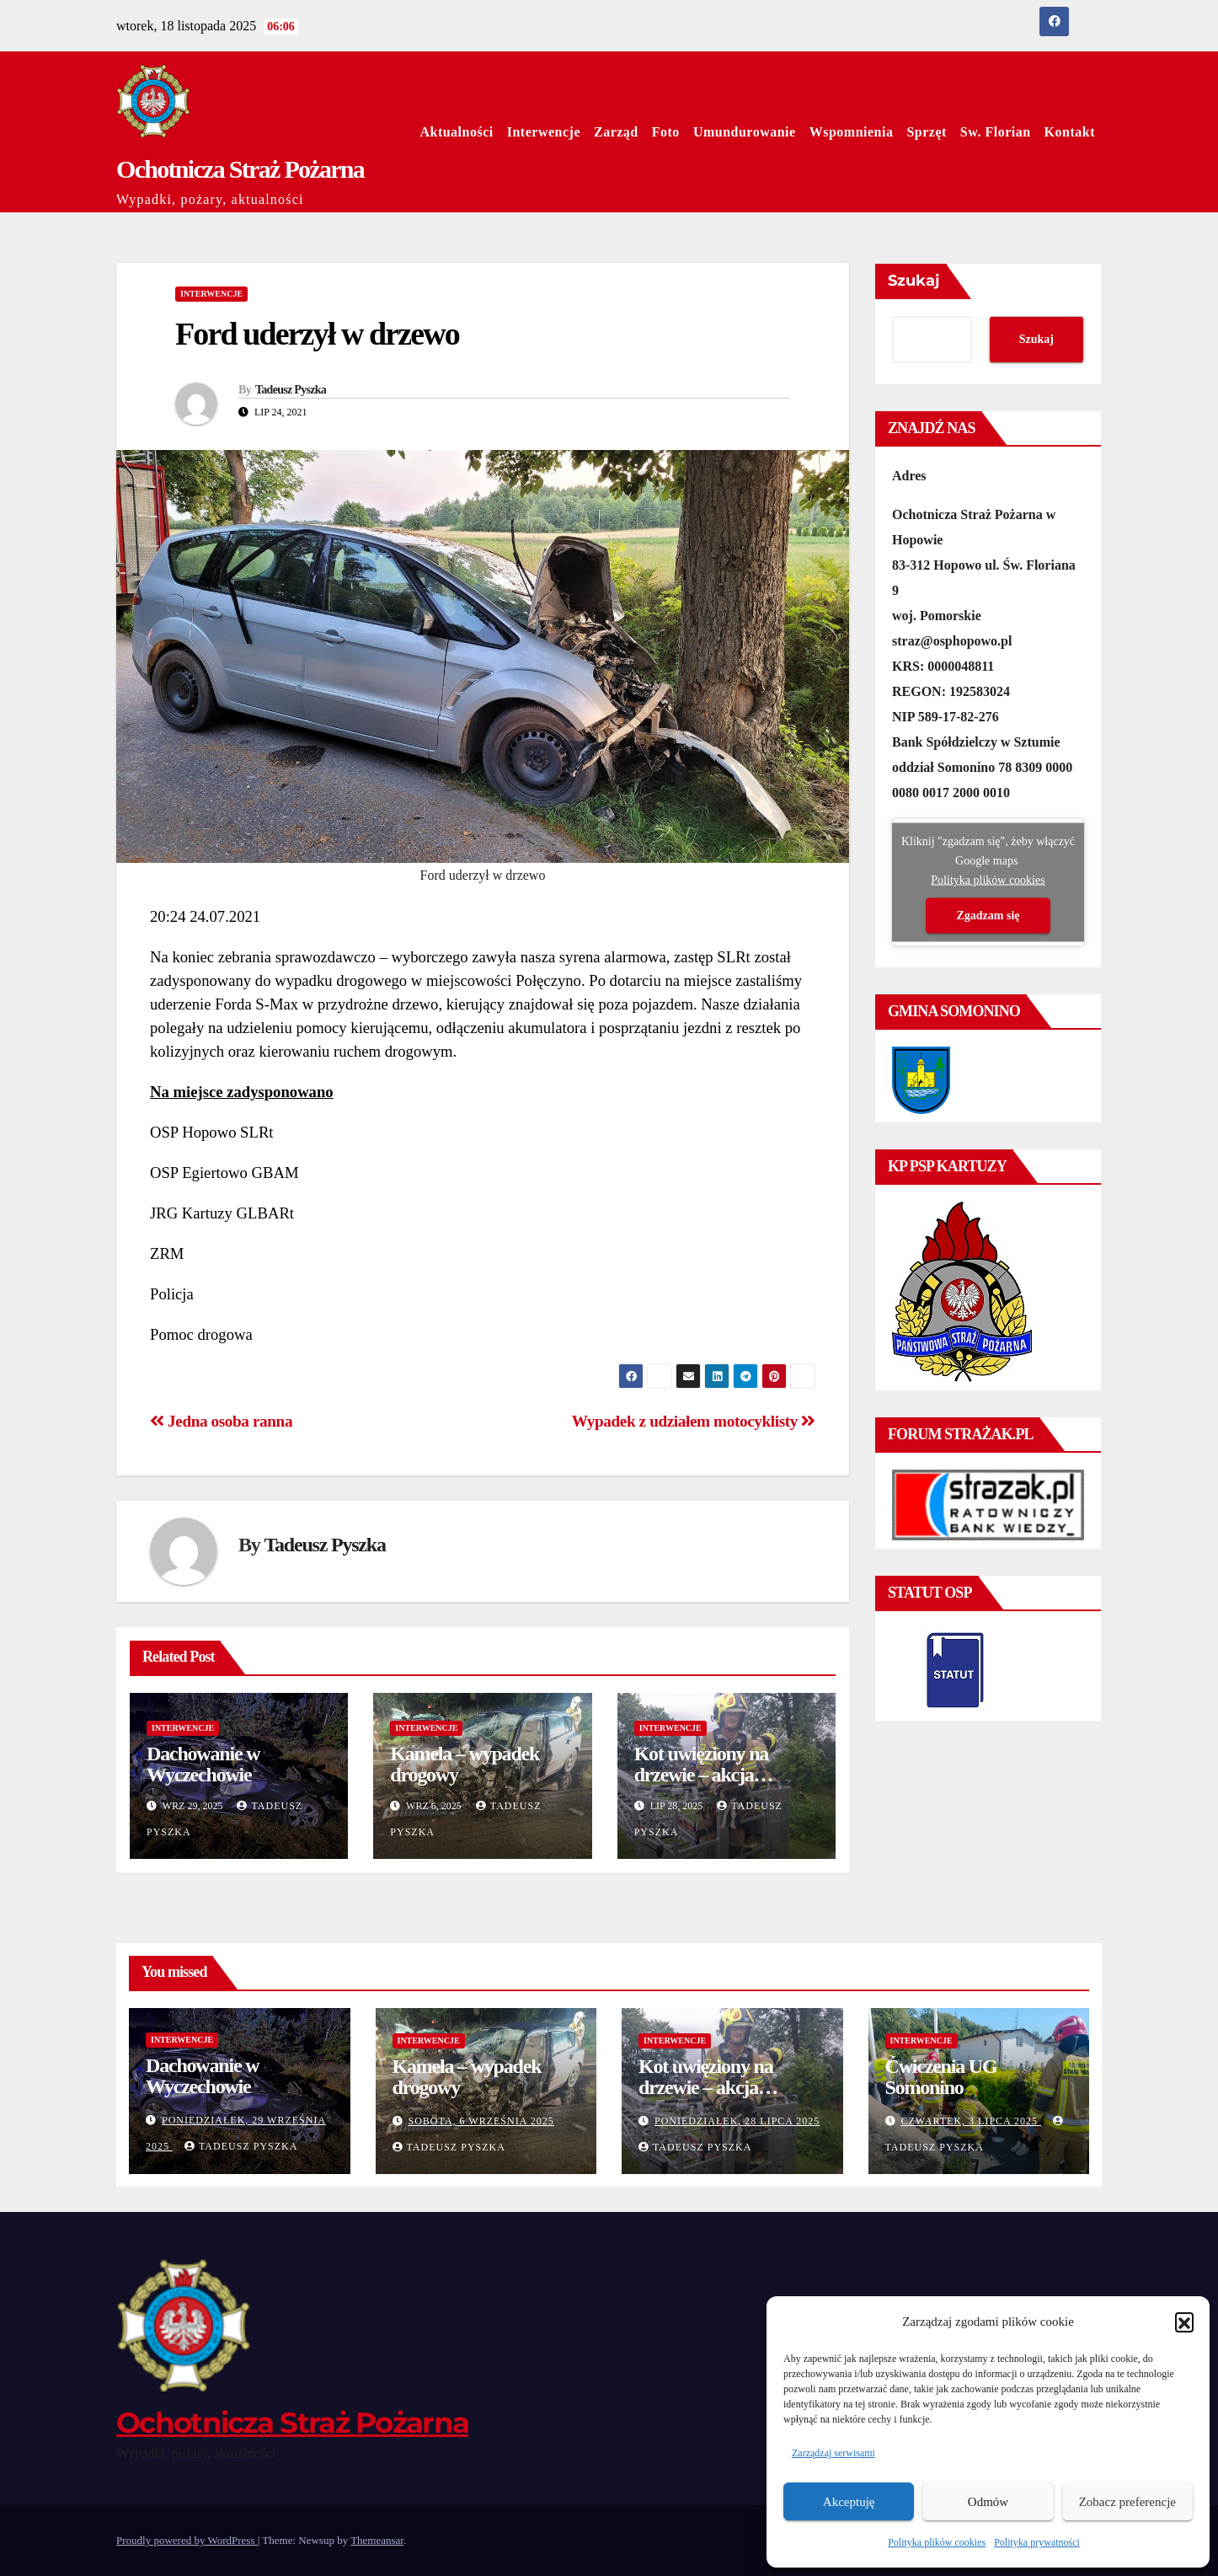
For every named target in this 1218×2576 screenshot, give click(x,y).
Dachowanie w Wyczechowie (203, 1764)
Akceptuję (849, 2502)
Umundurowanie (744, 132)
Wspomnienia (851, 132)
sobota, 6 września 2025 (481, 2121)
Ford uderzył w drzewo (317, 333)
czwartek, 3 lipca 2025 (971, 2121)
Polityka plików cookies (937, 2542)
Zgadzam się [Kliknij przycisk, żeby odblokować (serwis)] (987, 915)
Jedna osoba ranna (221, 1421)
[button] (1184, 2321)
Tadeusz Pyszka (290, 389)
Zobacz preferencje (1127, 2502)
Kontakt (1069, 132)
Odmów (988, 2502)
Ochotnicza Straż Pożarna (240, 169)
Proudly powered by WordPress (187, 2540)
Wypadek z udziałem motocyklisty (693, 1421)
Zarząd (616, 132)
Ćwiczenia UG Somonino (941, 2076)
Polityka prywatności (1037, 2542)
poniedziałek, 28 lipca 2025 (737, 2121)
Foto (666, 132)
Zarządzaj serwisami (833, 2453)
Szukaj (914, 280)
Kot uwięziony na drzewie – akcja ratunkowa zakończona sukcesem (724, 1785)
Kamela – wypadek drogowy (464, 1764)
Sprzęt (926, 132)
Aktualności (456, 132)
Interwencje (543, 132)
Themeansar (376, 2540)
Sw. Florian (995, 132)
